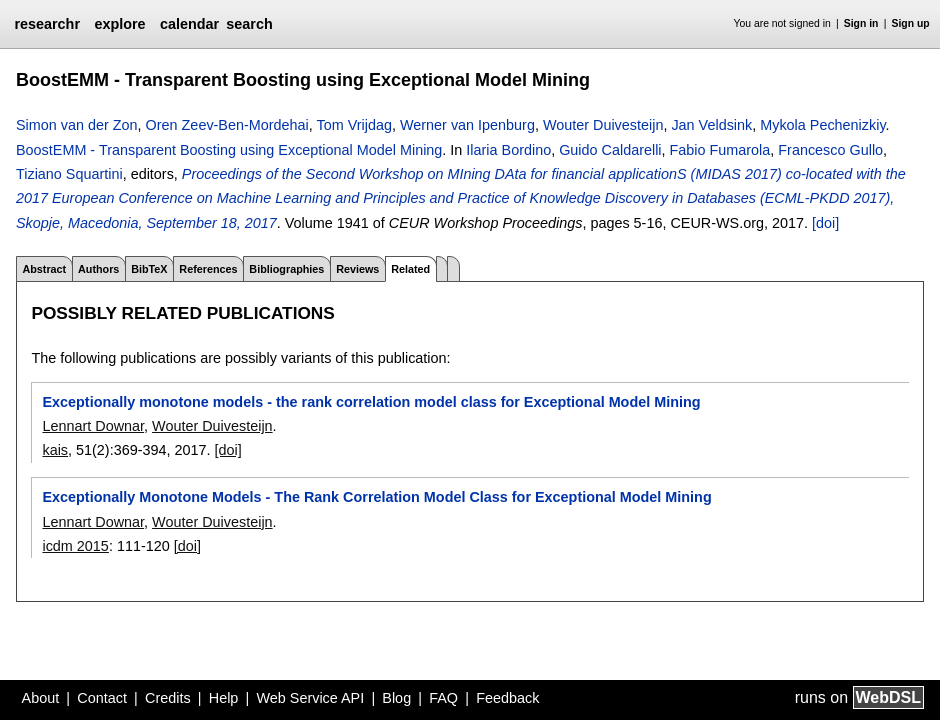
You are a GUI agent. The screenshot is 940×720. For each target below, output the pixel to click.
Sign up (911, 23)
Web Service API (310, 698)
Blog (396, 698)
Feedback (507, 698)
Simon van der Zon (77, 125)
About (41, 698)
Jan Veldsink (711, 125)
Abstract (44, 269)
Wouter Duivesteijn (603, 125)
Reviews (357, 269)
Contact (102, 698)
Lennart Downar (93, 426)
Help (224, 698)
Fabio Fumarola (720, 150)
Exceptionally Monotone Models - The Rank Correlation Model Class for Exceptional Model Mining (376, 497)
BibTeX (149, 269)
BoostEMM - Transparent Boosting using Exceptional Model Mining (229, 150)
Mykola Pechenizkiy (822, 125)
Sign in (861, 23)
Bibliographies (286, 269)
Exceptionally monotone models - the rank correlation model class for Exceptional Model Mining (371, 402)
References (208, 269)
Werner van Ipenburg (467, 125)
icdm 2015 (75, 546)
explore (119, 24)
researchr (47, 24)
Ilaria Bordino (508, 150)
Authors (98, 269)
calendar (189, 24)
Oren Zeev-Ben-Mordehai (227, 125)
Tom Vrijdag (354, 125)
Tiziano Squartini (69, 174)
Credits (168, 698)
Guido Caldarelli (610, 150)
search (249, 24)
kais (55, 450)
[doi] (825, 223)
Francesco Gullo (830, 150)
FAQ (443, 698)
